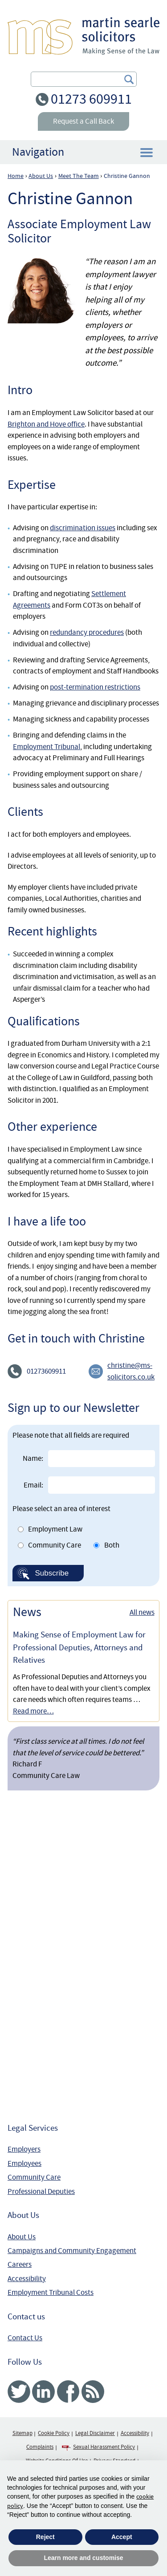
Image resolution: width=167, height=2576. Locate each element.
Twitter (19, 2391)
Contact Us (25, 2337)
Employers (24, 2149)
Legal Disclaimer (95, 2433)
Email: (33, 1485)
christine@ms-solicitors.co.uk (131, 1371)
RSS (92, 2391)
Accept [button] (121, 2536)
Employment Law (55, 1529)
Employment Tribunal (46, 746)
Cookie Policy (53, 2433)
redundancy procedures (87, 632)
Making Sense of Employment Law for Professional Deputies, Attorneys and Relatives (79, 1647)
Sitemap (22, 2433)
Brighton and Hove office (46, 424)
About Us (22, 2236)
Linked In (43, 2391)
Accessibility (27, 2278)
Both (111, 1545)
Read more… (33, 1711)
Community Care (54, 1545)
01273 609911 (91, 99)
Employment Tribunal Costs (51, 2292)
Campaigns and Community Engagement (72, 2250)
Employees (24, 2163)
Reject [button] (45, 2536)
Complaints (39, 2447)
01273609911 (46, 1371)
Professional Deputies (41, 2191)
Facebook (68, 2391)
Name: (33, 1458)
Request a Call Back (83, 121)
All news (142, 1612)
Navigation (38, 152)
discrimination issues (82, 527)
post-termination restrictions (95, 687)
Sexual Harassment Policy (104, 2447)
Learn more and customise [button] (83, 2557)
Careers (20, 2264)
